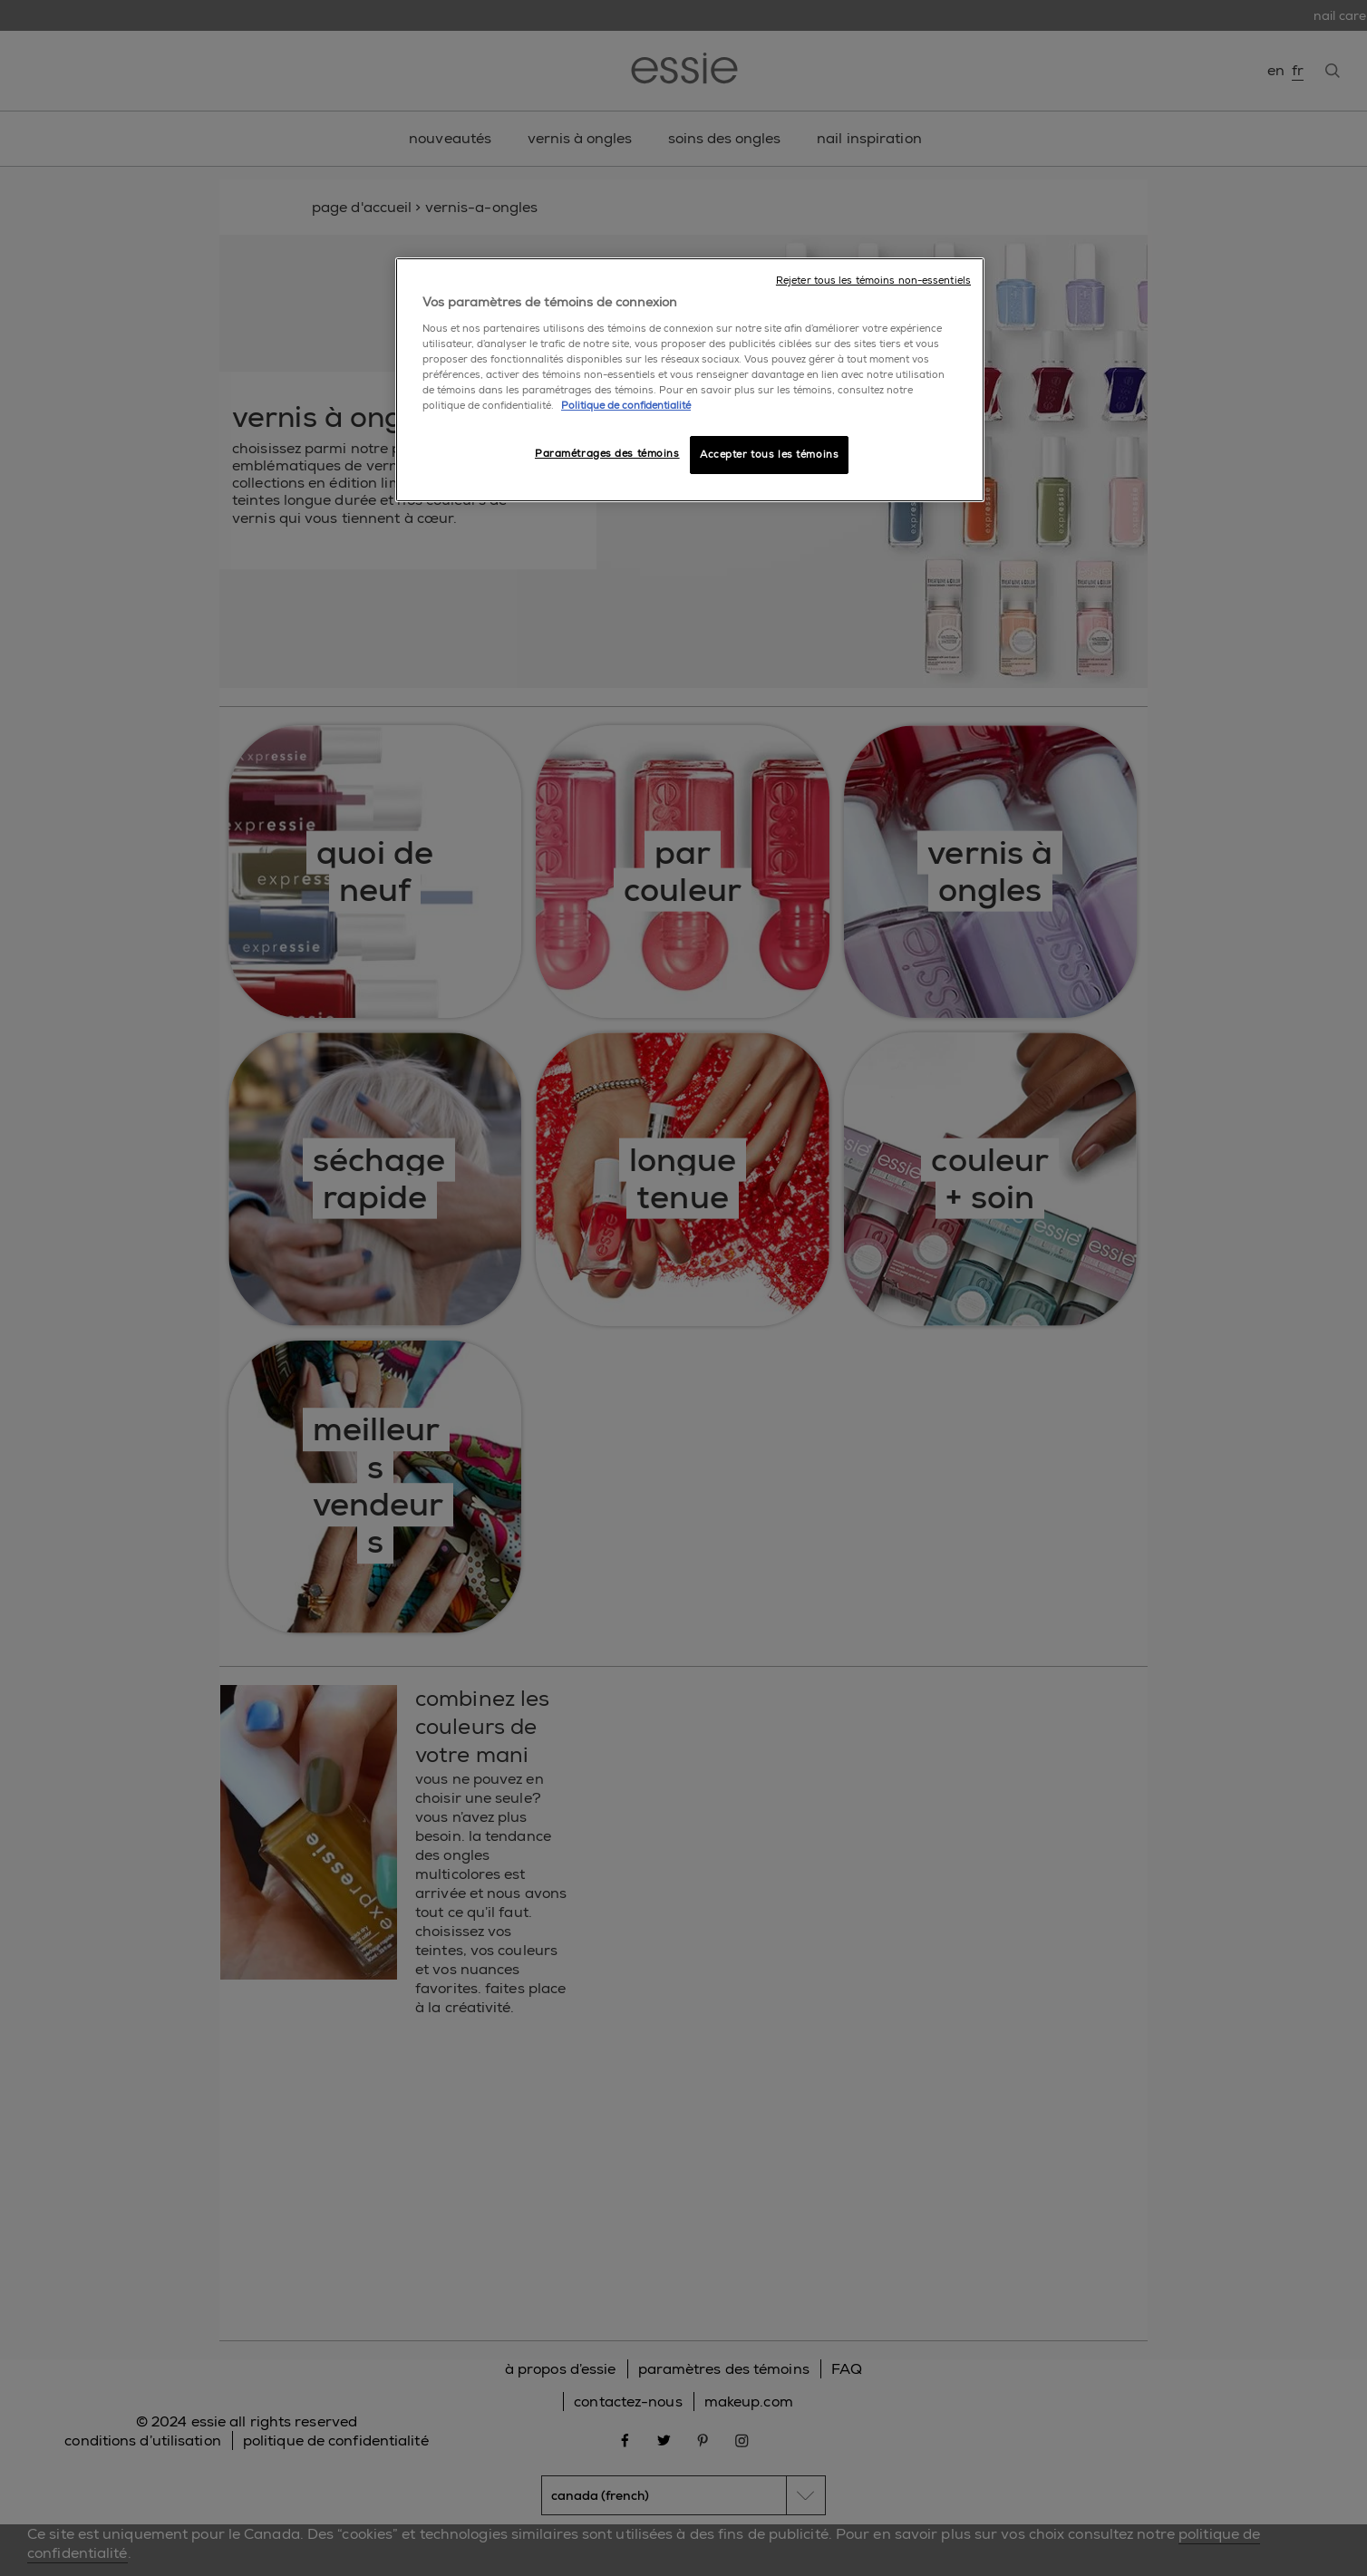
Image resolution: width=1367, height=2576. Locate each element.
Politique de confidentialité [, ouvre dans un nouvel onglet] (626, 405)
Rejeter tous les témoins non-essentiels (873, 280)
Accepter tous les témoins (769, 454)
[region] (689, 379)
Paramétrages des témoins (607, 453)
